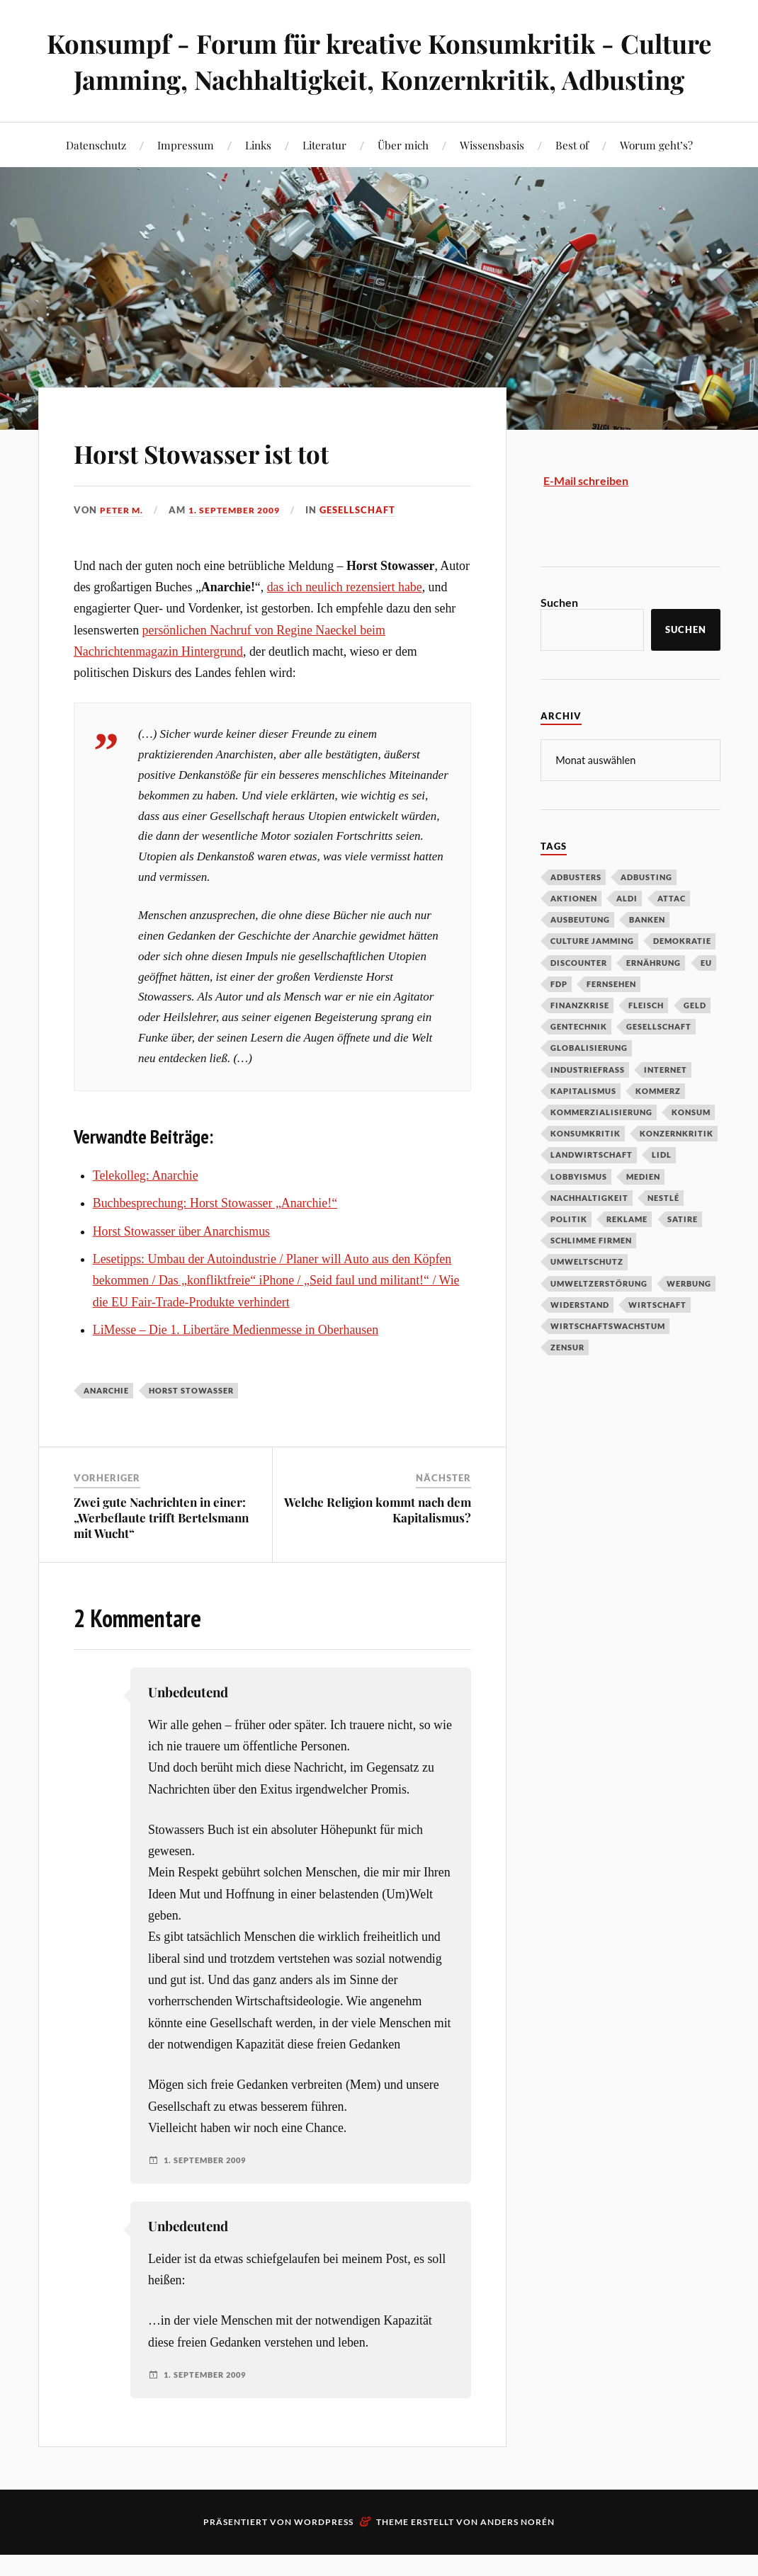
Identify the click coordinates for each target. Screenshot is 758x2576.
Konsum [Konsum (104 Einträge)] (691, 1147)
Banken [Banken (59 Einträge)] (647, 954)
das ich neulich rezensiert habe (344, 623)
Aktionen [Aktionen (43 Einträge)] (573, 933)
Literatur (324, 180)
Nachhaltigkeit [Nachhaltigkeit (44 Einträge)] (589, 1233)
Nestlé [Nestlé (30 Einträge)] (663, 1233)
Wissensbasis (492, 180)
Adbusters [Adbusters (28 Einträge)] (575, 912)
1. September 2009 (240, 546)
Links (258, 180)
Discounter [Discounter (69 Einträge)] (578, 998)
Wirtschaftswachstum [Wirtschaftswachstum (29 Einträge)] (607, 1361)
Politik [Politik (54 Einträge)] (568, 1254)
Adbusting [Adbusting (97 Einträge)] (646, 912)
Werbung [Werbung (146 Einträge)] (689, 1318)
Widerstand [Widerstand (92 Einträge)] (579, 1340)
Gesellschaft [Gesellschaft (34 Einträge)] (658, 1061)
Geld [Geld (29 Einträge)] (695, 1040)
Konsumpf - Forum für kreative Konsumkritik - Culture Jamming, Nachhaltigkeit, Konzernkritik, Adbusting (379, 79)
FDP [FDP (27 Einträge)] (558, 1019)
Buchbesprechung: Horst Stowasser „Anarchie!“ (215, 1239)
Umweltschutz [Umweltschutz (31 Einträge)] (586, 1296)
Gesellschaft (368, 546)
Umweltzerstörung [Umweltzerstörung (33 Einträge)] (598, 1318)
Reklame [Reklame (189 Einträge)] (626, 1254)
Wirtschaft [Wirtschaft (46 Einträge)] (657, 1340)
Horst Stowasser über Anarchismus (181, 1267)
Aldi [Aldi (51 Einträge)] (627, 933)
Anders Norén (517, 2558)
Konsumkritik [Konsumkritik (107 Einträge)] (585, 1168)
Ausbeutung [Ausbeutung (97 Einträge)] (580, 954)
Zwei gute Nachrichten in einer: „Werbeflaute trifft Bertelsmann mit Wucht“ (161, 1552)
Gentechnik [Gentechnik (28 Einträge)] (578, 1061)
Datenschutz (96, 180)
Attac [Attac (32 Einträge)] (671, 933)
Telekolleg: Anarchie (145, 1211)
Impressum (185, 180)
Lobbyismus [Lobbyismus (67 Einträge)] (578, 1211)
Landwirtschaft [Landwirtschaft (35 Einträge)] (591, 1190)
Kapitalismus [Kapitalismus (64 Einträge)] (583, 1126)
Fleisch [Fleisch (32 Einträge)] (646, 1040)
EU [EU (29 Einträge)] (706, 998)
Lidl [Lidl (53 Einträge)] (662, 1190)
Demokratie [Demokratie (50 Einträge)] (682, 976)
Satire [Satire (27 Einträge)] (682, 1254)
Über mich (403, 180)
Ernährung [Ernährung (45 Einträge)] (653, 998)
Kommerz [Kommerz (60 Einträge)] (658, 1126)
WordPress (323, 2558)
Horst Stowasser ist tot (236, 487)
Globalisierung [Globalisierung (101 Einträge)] (589, 1083)
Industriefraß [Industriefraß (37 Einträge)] (587, 1105)
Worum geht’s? (656, 180)
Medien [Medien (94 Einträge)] (643, 1211)
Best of (572, 180)
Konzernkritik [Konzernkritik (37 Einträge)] (676, 1168)
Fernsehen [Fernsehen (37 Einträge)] (611, 1019)
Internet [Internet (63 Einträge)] (665, 1105)
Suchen (559, 638)
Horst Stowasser (191, 1426)
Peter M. (123, 546)
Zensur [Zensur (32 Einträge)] (567, 1382)
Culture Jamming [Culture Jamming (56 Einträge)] (592, 976)
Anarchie (106, 1426)
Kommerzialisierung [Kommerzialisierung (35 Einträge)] (601, 1147)
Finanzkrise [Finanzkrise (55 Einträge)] (579, 1040)
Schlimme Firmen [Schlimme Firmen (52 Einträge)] (591, 1275)
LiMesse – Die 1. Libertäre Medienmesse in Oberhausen (235, 1366)
